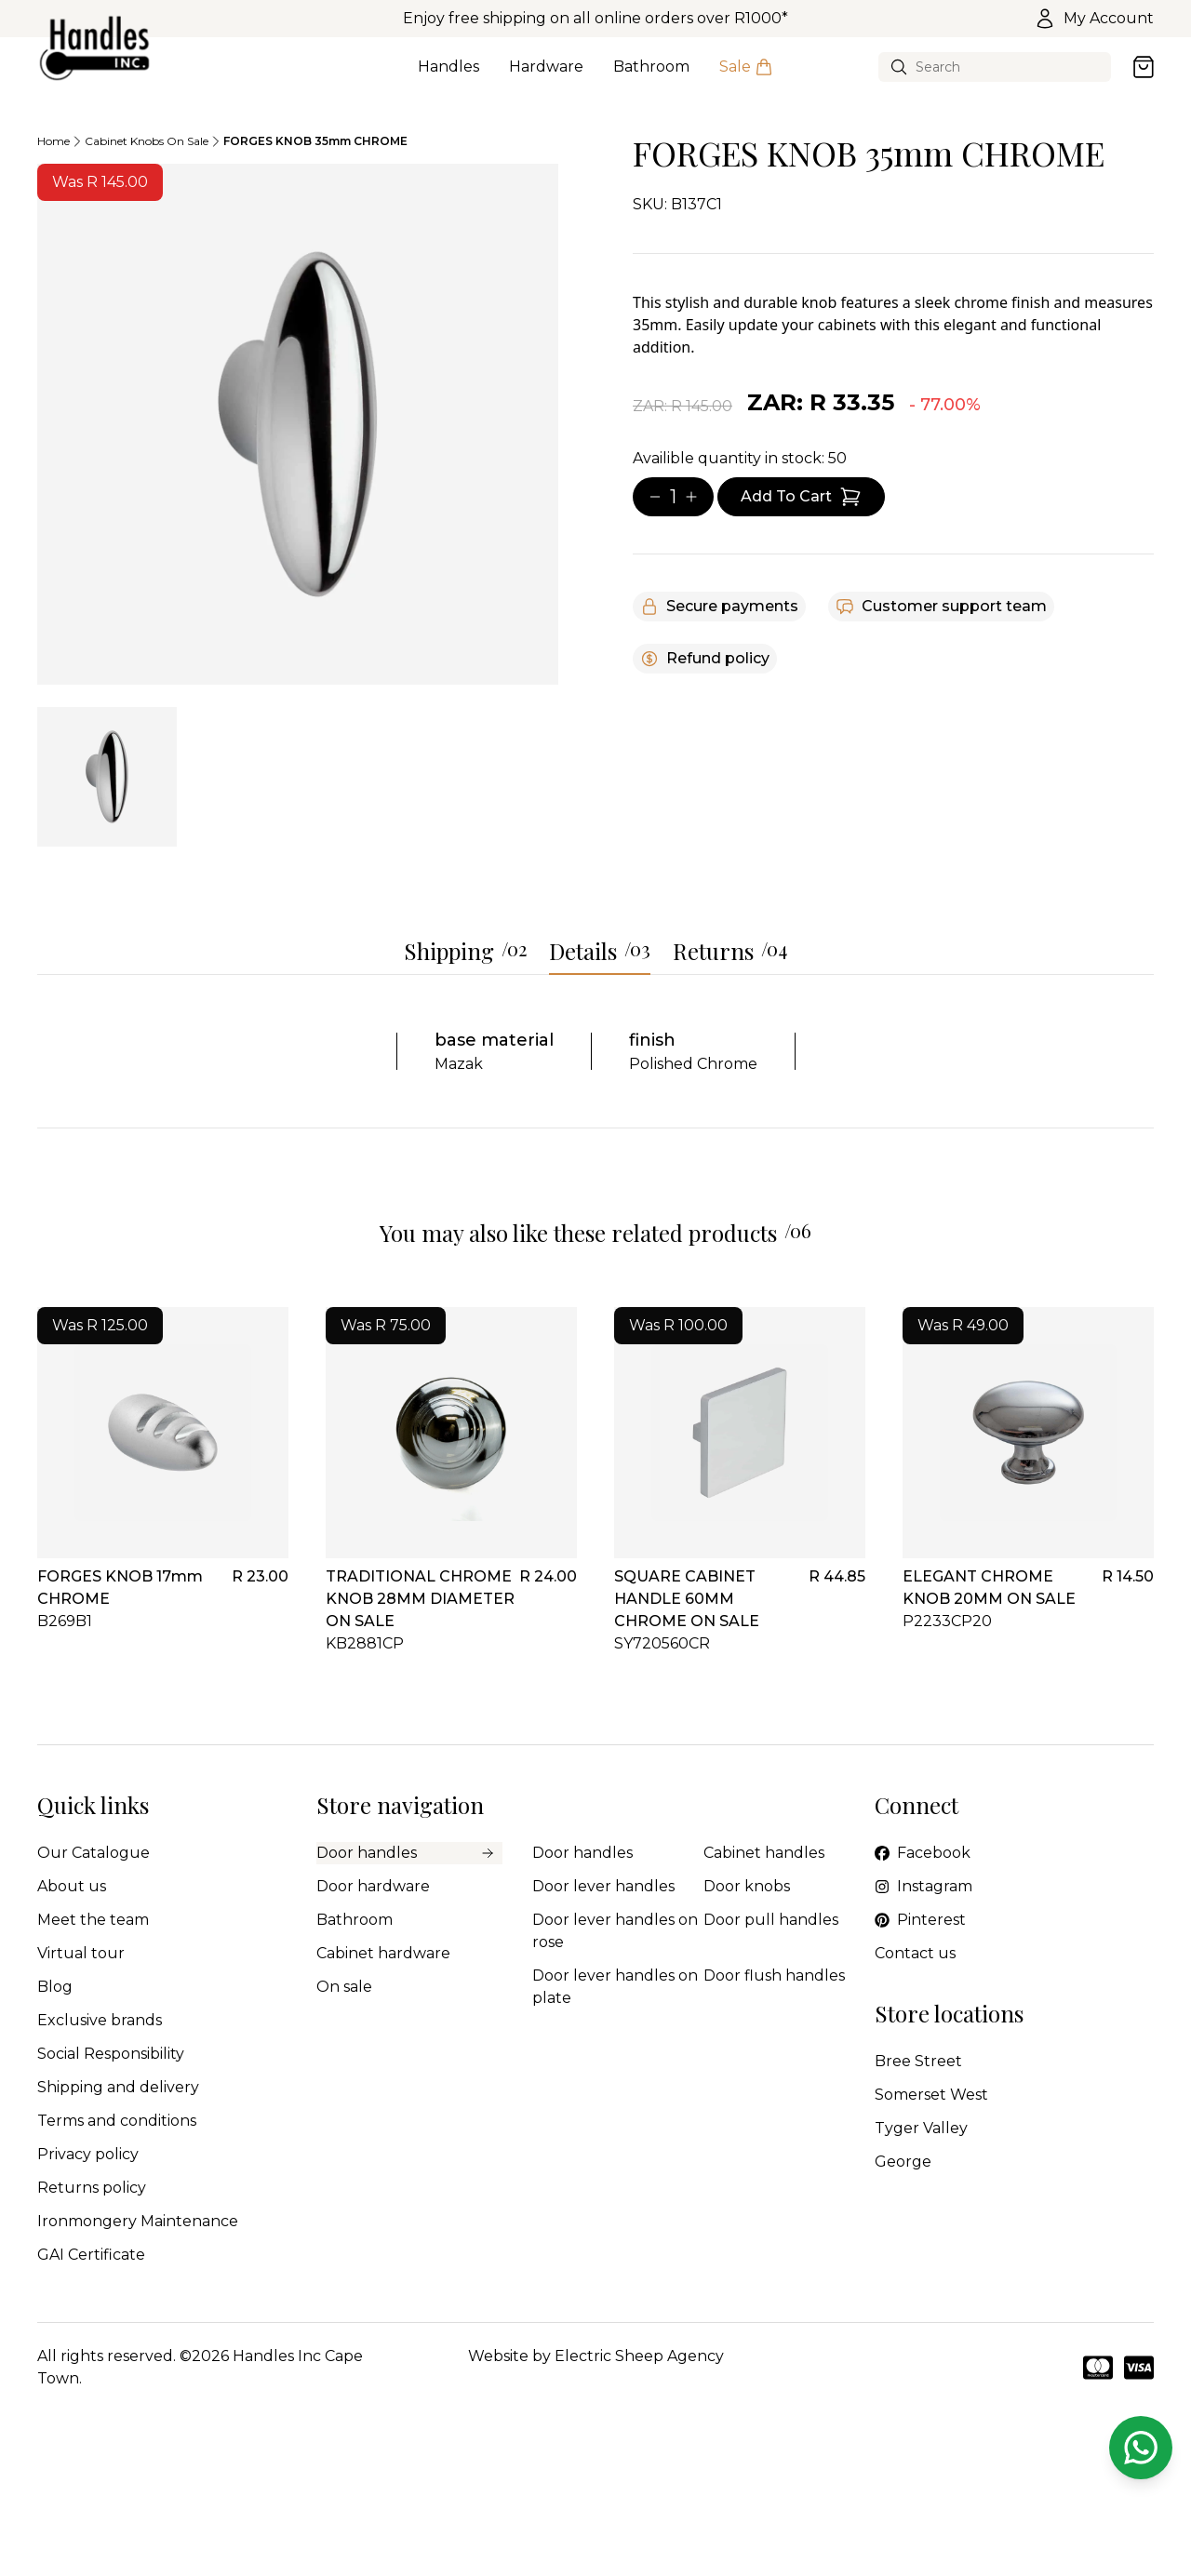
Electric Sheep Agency (639, 2356)
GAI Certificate (91, 2254)
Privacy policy (88, 2154)
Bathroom (651, 77)
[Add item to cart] (801, 496)
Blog (55, 1986)
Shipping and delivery (118, 2087)
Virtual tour (81, 1953)
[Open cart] (1143, 67)
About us (71, 1886)
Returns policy (91, 2187)
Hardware (546, 77)
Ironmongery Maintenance (137, 2221)
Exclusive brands (99, 2020)
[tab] (107, 777)
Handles (448, 77)
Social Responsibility (110, 2053)
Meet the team (93, 1920)
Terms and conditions (116, 2120)
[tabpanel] (297, 424)
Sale (746, 77)
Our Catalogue (93, 1853)
